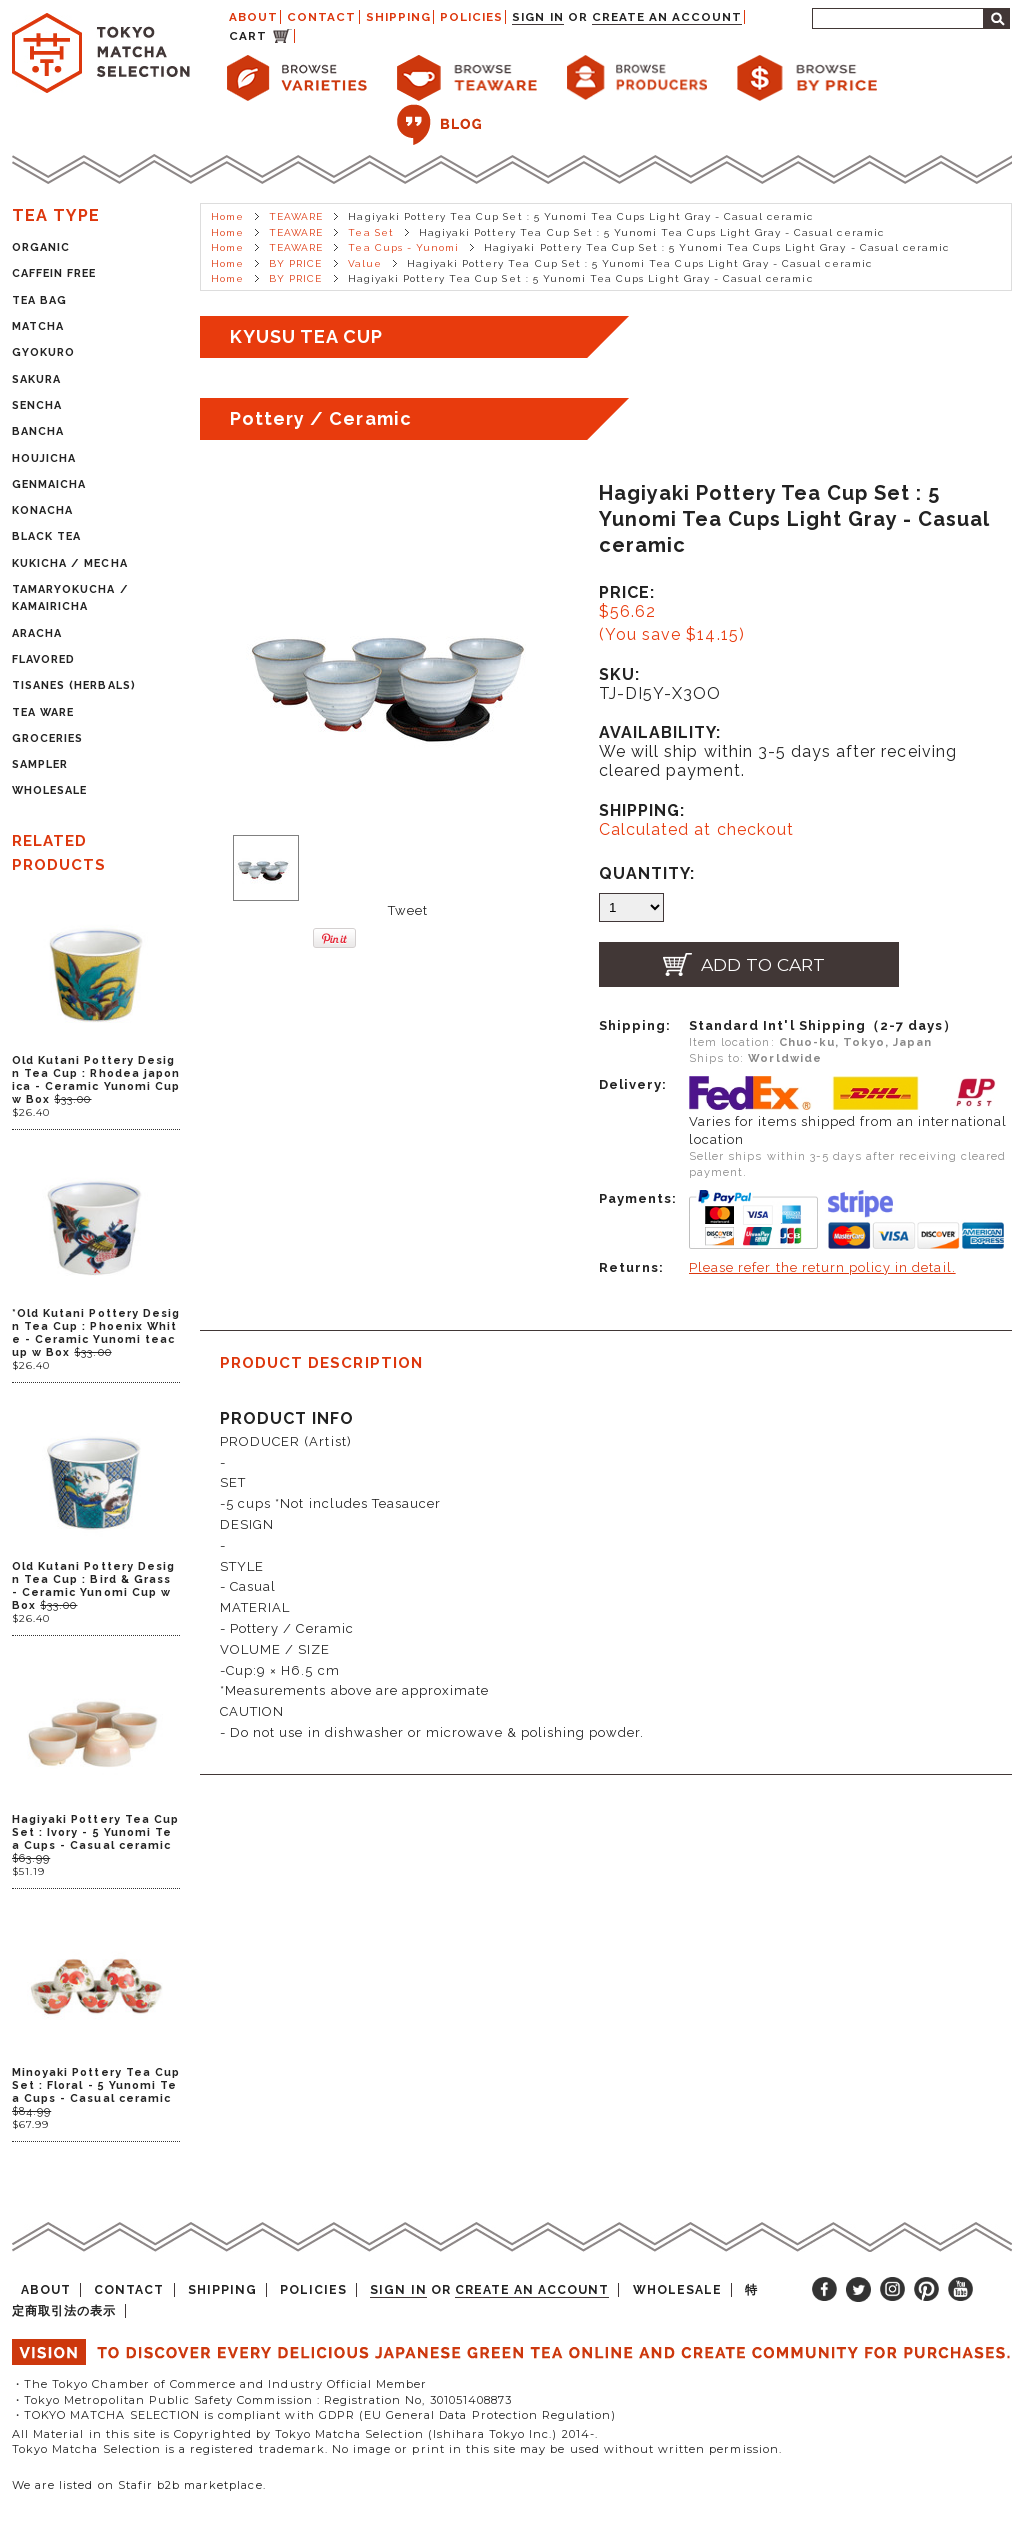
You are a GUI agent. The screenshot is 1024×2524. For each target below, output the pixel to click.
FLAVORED (43, 659)
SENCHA (37, 405)
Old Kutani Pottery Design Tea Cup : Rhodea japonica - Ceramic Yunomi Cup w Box (96, 1080)
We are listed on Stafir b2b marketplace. (139, 2485)
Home (227, 216)
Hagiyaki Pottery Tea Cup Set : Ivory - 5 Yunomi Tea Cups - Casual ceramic (95, 1832)
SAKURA (36, 379)
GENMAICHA (49, 484)
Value (365, 263)
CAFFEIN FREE (54, 273)
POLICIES (471, 17)
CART (248, 36)
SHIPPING (398, 17)
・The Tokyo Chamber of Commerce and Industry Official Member (219, 2384)
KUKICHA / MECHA (70, 563)
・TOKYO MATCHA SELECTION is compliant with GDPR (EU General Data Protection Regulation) (314, 2415)
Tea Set (370, 232)
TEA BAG (39, 300)
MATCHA (38, 326)
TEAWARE (296, 216)
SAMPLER (40, 764)
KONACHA (42, 510)
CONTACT (321, 17)
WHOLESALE (49, 790)
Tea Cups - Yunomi (403, 247)
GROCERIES (47, 738)
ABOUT (253, 17)
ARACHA (37, 633)
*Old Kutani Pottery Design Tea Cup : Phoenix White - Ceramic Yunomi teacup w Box (96, 1333)
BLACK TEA (46, 536)
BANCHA (38, 431)
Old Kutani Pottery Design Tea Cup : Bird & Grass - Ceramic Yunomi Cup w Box (93, 1586)
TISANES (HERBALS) (74, 685)
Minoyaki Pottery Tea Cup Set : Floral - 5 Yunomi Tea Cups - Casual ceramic (96, 2085)
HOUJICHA (44, 458)
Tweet (408, 910)
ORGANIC (41, 247)
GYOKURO (43, 352)
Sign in (537, 17)
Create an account (667, 17)
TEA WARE (43, 712)
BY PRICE (295, 263)
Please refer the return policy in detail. (822, 1267)
